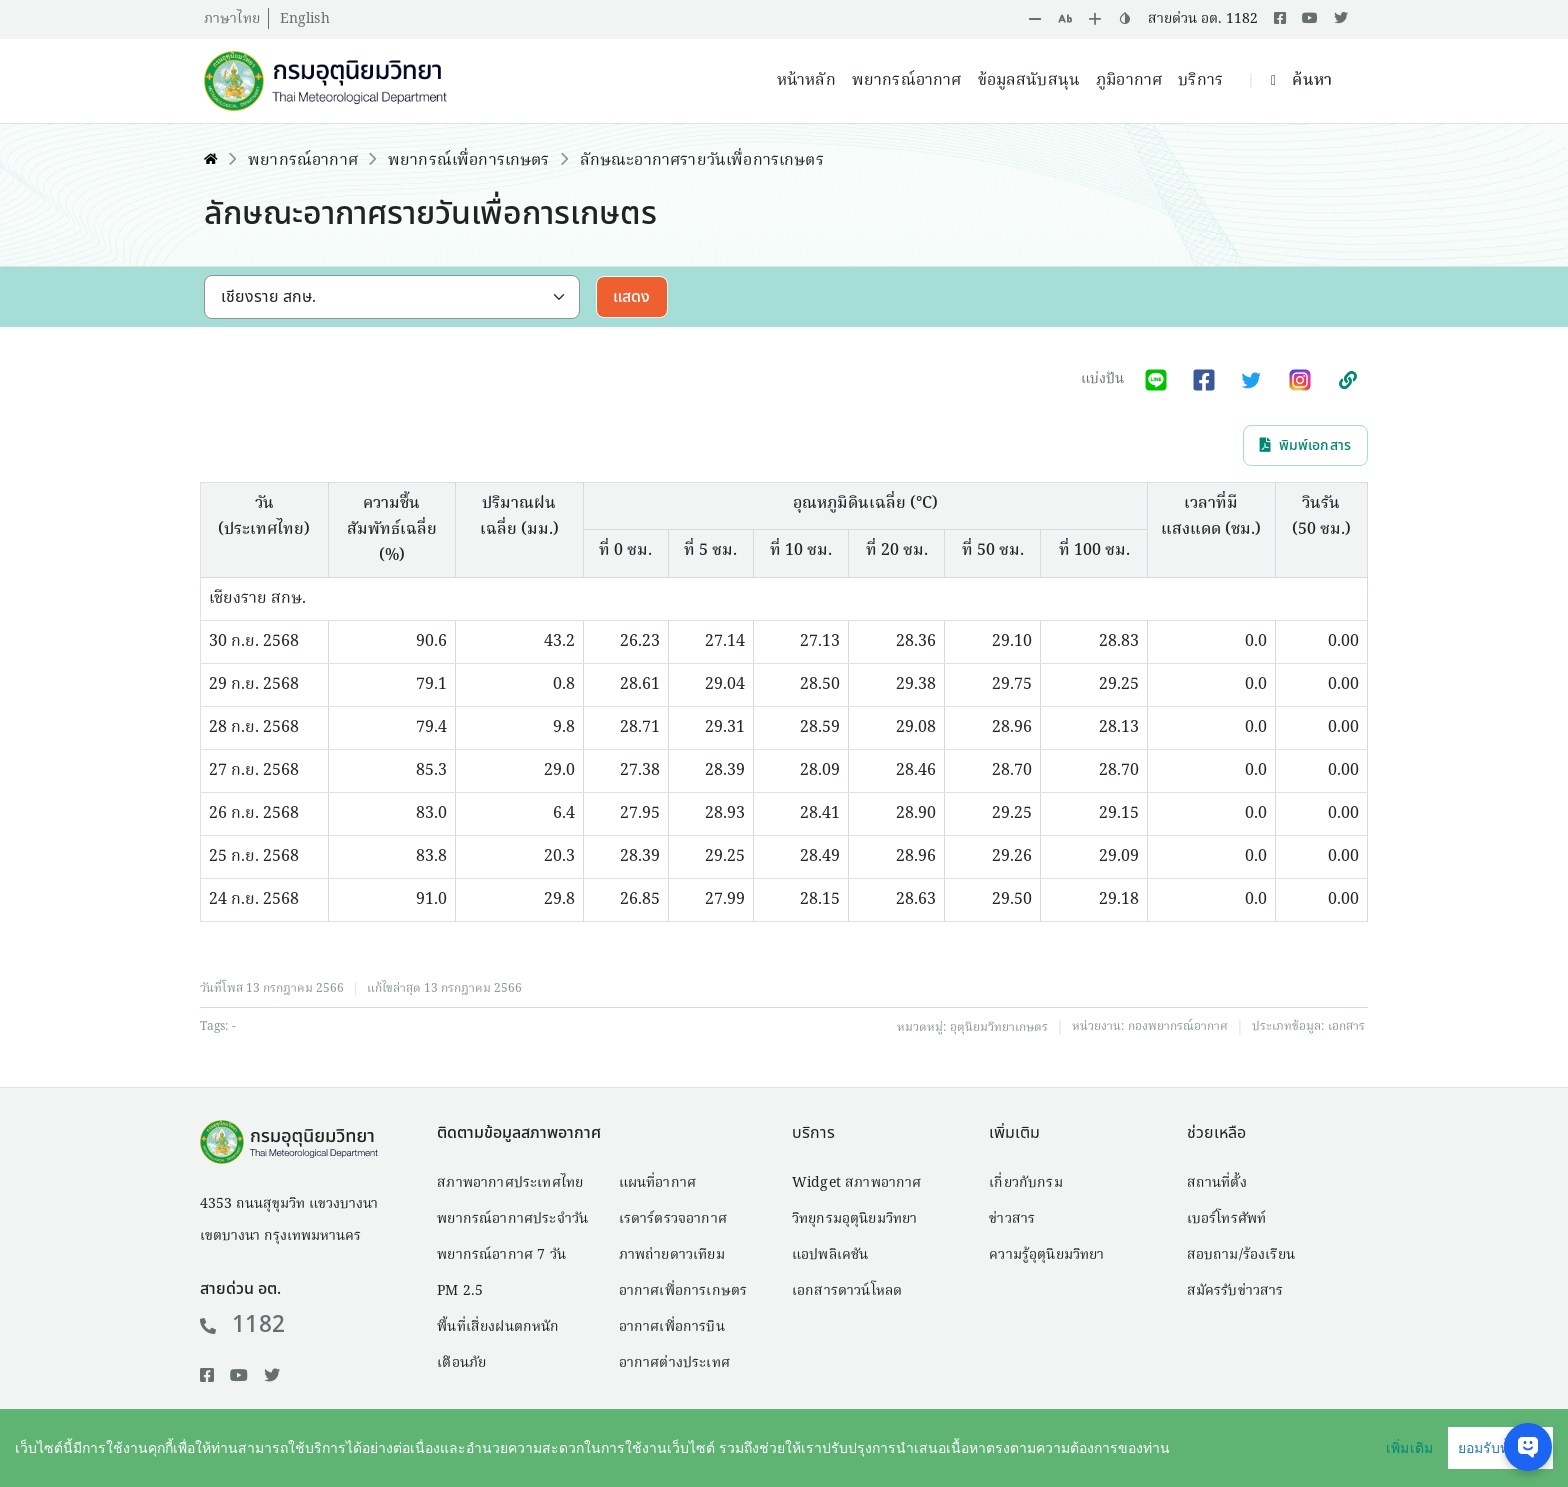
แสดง (632, 297)
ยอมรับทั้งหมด (1500, 1448)
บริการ (1200, 81)
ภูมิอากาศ (1129, 81)
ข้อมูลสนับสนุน (1029, 81)
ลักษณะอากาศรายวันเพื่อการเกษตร (702, 161)
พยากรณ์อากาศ (907, 81)
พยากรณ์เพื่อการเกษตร (469, 161)
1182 (242, 1325)
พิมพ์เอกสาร (1305, 445)
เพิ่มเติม (1409, 1448)
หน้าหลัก (806, 81)
